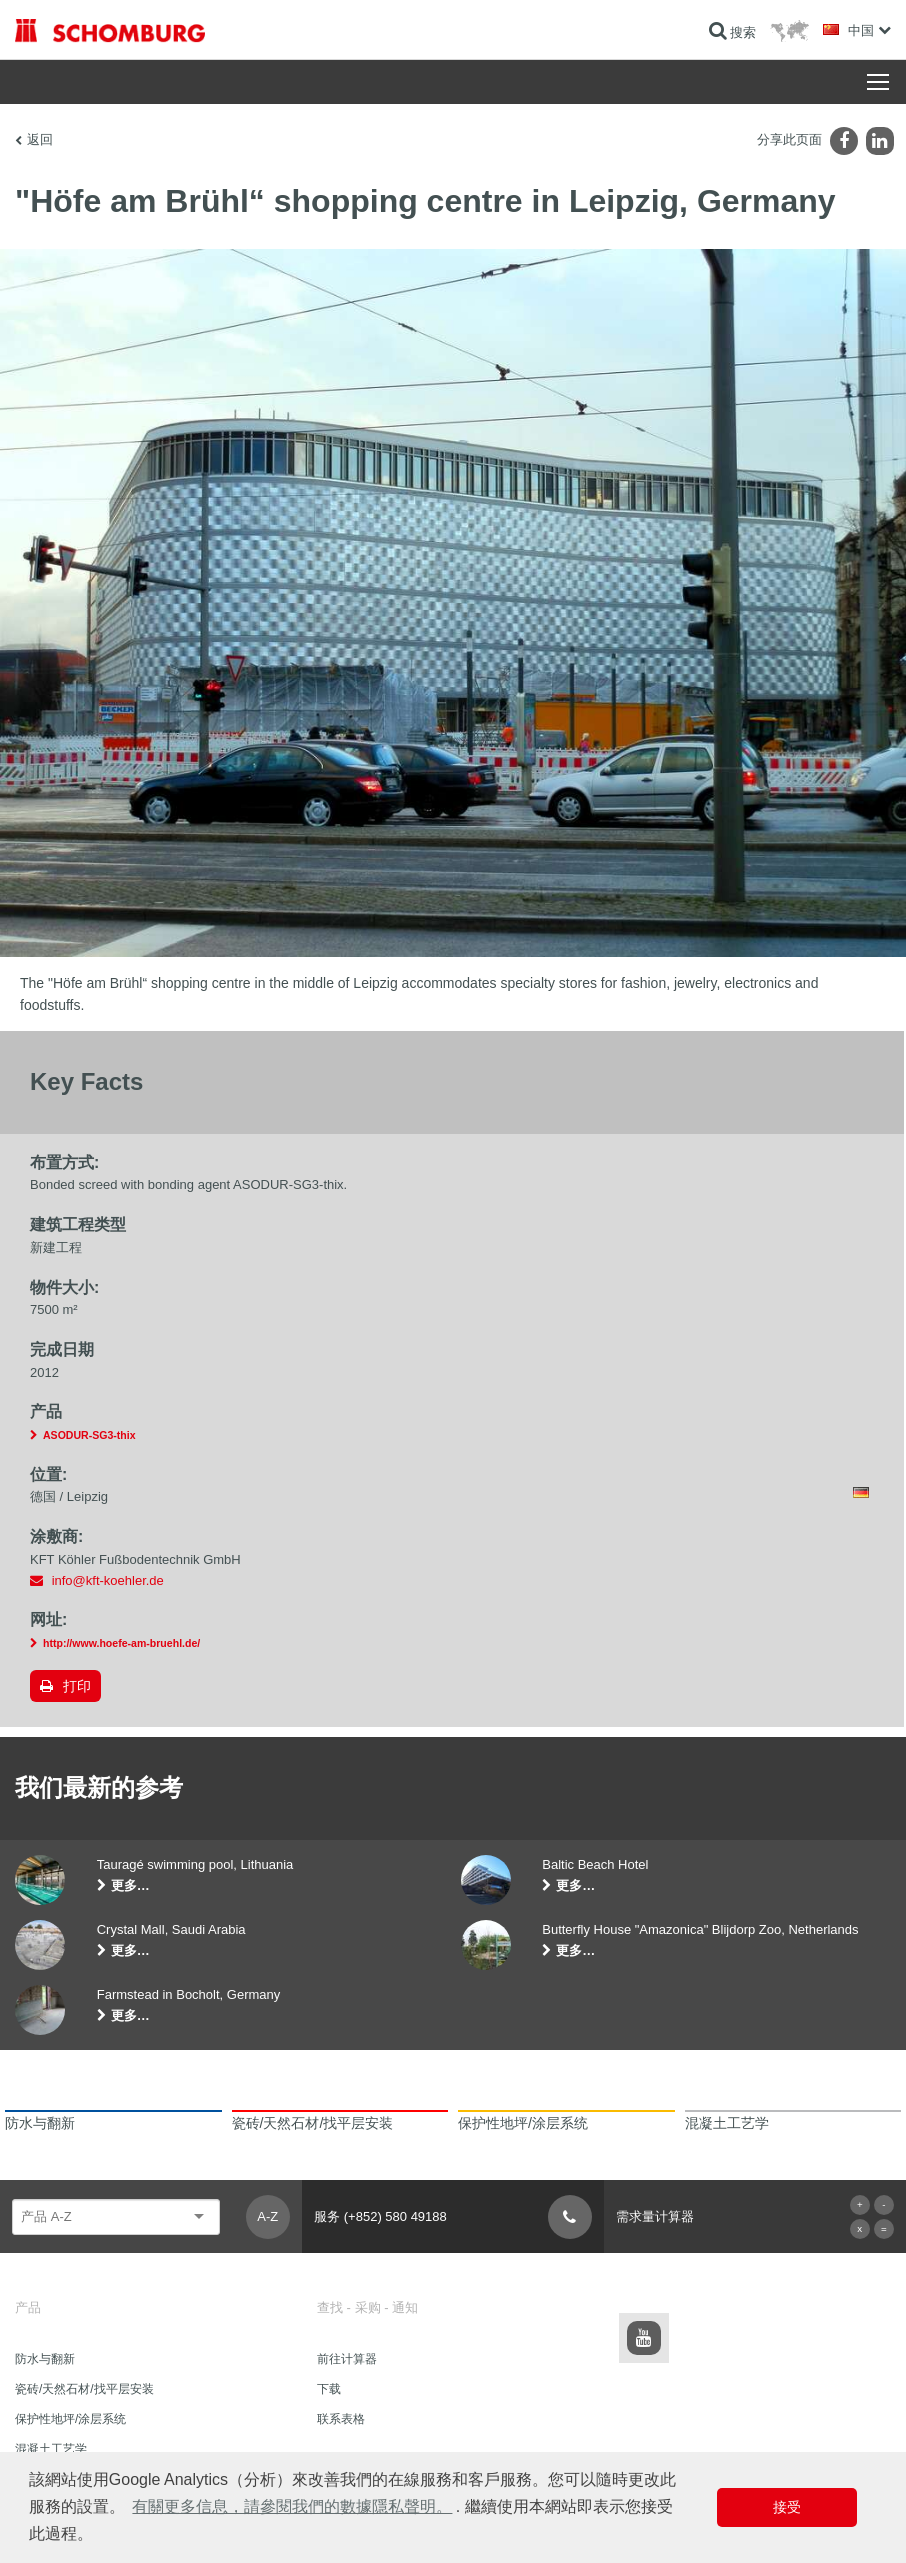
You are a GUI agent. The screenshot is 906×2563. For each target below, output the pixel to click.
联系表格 (341, 2419)
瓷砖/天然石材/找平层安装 (84, 2389)
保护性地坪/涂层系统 (70, 2419)
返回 (40, 139)
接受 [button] (787, 2507)
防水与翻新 (45, 2359)
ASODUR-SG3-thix (89, 1435)
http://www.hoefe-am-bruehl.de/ (121, 1643)
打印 (77, 1686)
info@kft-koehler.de (108, 1580)
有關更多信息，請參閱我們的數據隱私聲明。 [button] (292, 2506)
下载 (329, 2389)
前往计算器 (347, 2359)
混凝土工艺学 (51, 2449)
